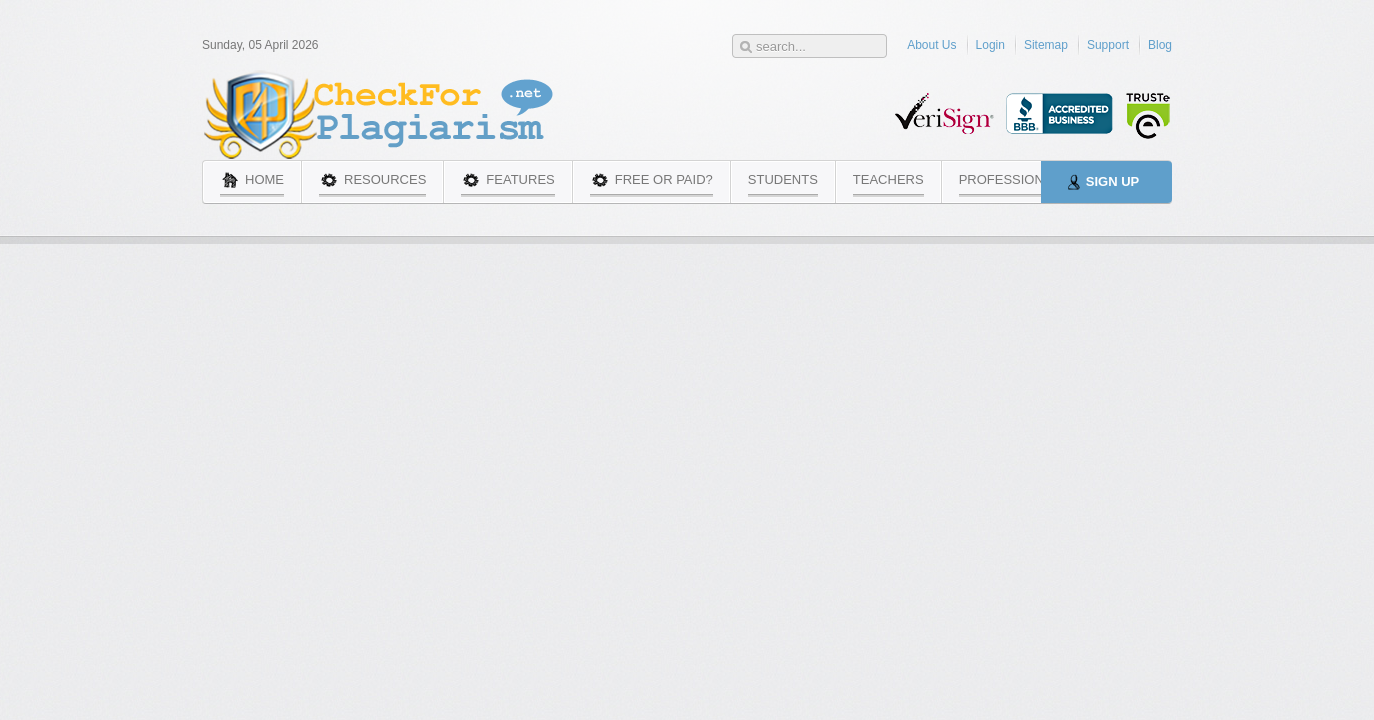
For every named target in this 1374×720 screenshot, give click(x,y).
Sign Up (1112, 181)
